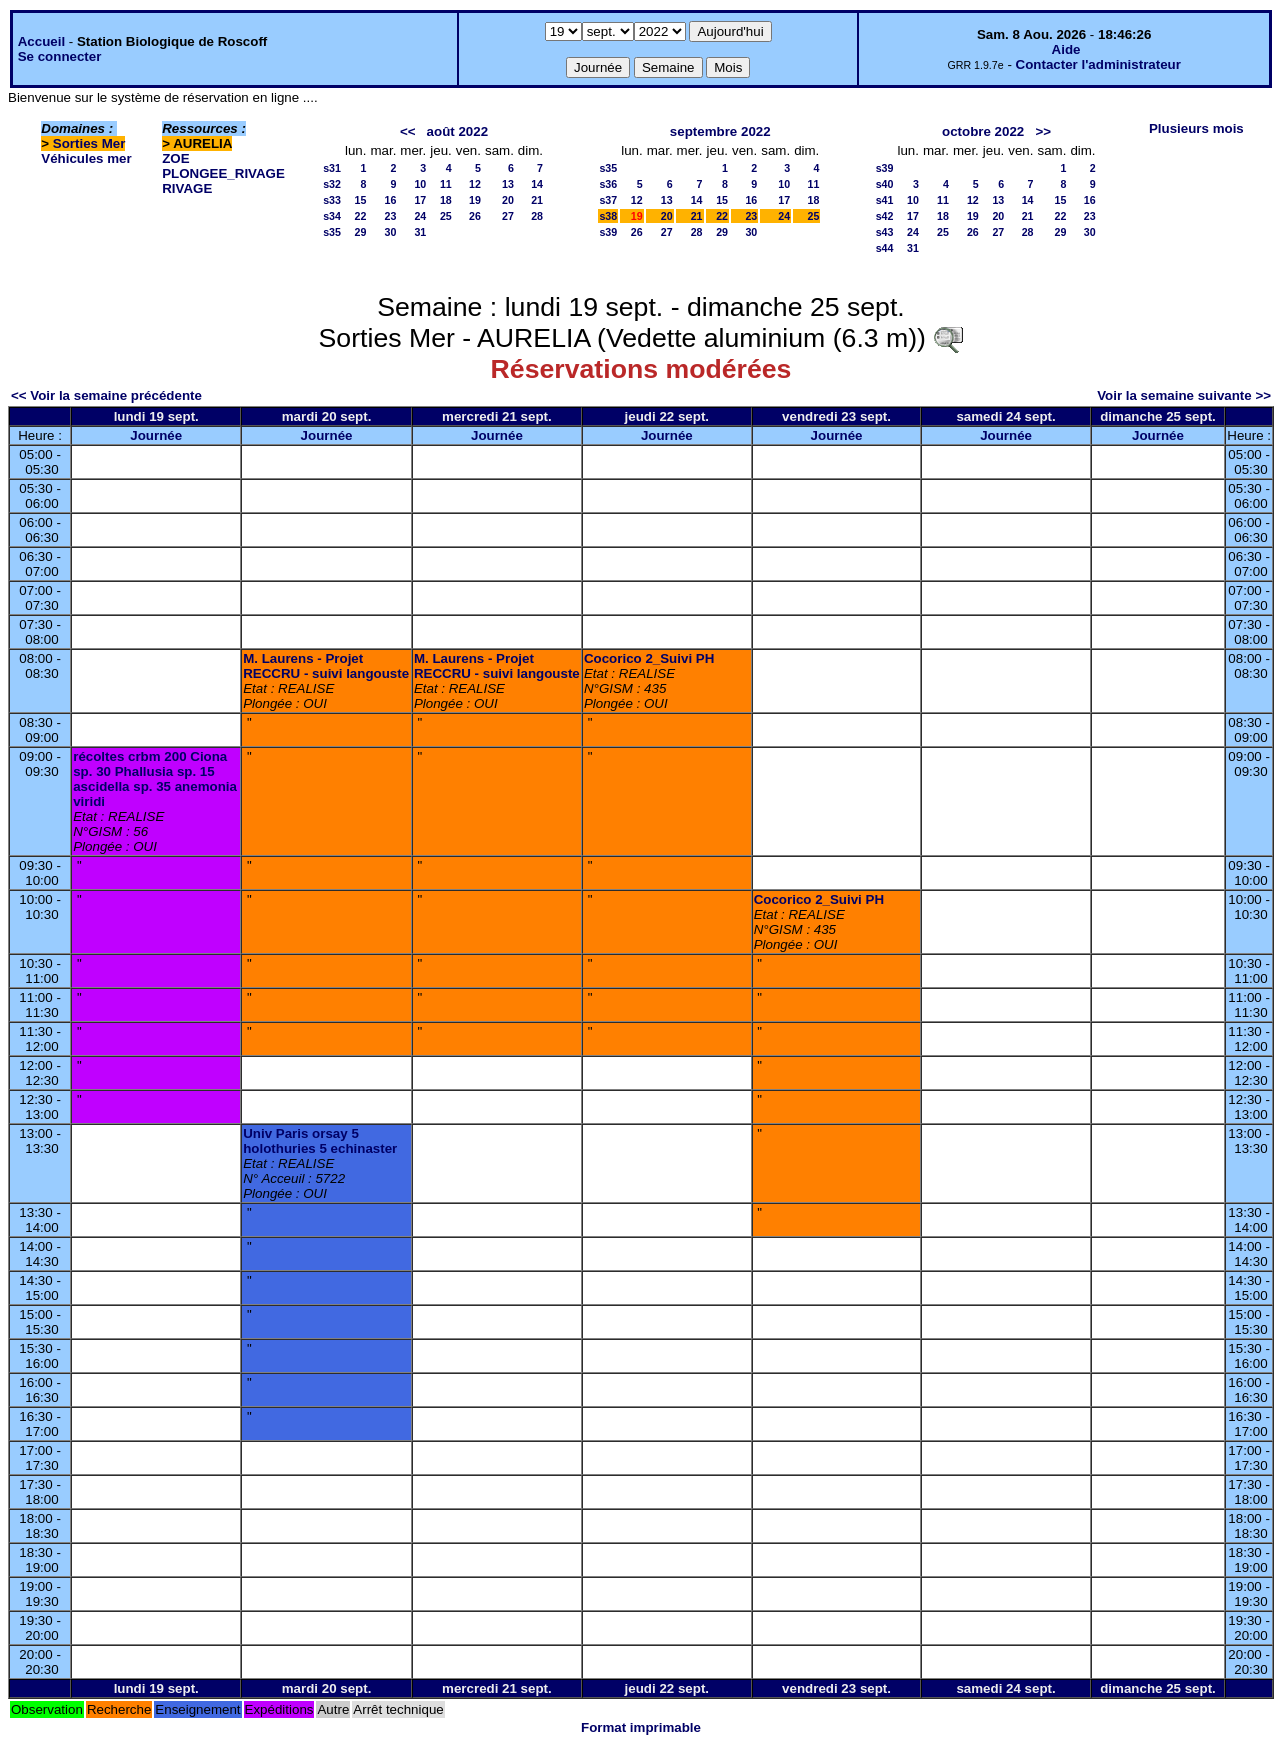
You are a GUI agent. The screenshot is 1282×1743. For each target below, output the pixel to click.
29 (361, 232)
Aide (1066, 49)
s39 (608, 232)
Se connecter (60, 56)
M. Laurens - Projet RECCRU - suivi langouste (326, 666)
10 (420, 184)
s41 (885, 200)
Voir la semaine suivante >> (1184, 395)
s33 (332, 200)
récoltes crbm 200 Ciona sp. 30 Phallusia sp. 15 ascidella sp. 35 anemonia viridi (155, 779)
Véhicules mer (86, 158)
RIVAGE (187, 188)
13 (508, 184)
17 (420, 200)
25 (446, 216)
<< (408, 131)
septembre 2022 (720, 131)
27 (508, 216)
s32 (332, 184)
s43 (885, 232)
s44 (885, 248)
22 (361, 216)
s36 (608, 184)
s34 (332, 216)
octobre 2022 (983, 131)
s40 (885, 184)
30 (390, 232)
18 (446, 200)
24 (420, 216)
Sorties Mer (89, 143)
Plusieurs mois (1196, 128)
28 (537, 216)
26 (475, 216)
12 (475, 184)
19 (475, 200)
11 (446, 184)
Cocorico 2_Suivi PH (649, 658)
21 (537, 200)
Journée (156, 435)
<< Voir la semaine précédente (106, 395)
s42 (885, 216)
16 (390, 200)
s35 (332, 232)
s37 (608, 200)
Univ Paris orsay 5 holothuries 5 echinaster (320, 1141)
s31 (332, 168)
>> (1043, 131)
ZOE (175, 158)
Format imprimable (641, 1727)
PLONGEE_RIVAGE (223, 173)
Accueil (41, 41)
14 (537, 184)
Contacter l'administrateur (1098, 64)
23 (390, 216)
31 (420, 232)
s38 (608, 216)
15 (361, 200)
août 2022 (458, 131)
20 (508, 200)
